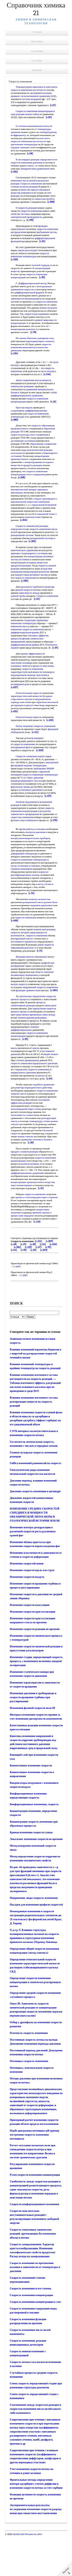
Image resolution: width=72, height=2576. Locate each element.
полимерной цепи (20, 690)
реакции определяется (43, 159)
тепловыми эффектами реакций (28, 1118)
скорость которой (20, 941)
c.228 (24, 1290)
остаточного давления (46, 796)
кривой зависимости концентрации (29, 325)
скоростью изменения (22, 826)
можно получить (49, 311)
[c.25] (34, 1051)
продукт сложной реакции (25, 1169)
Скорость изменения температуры (29, 868)
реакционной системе (22, 538)
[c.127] (14, 805)
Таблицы (37, 51)
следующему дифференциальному (29, 413)
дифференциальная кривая (25, 635)
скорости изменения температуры (30, 258)
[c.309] (15, 1265)
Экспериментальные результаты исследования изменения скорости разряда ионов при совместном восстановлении (36, 2549)
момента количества (39, 908)
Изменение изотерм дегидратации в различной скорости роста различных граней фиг (33, 1555)
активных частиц (48, 577)
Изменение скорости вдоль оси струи (32, 1594)
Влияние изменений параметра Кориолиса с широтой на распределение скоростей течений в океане (36, 1377)
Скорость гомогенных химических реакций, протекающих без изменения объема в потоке (33, 2270)
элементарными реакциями (32, 1030)
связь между (49, 1027)
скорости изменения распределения (29, 231)
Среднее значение (20, 147)
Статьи (37, 32)
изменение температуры (24, 626)
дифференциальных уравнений (30, 1191)
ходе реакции (18, 114)
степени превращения (35, 1072)
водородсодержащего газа (42, 787)
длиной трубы (18, 599)
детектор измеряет (34, 744)
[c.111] (46, 738)
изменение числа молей (23, 180)
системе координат (32, 99)
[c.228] (28, 480)
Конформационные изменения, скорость (34, 1828)
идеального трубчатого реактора (38, 590)
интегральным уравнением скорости (31, 291)
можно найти (33, 114)
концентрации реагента (34, 332)
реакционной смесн (33, 911)
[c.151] (47, 1262)
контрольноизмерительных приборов (31, 847)
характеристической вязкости (26, 702)
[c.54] (21, 1094)
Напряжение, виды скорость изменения (34, 1926)
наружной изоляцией (35, 780)
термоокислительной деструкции (28, 711)
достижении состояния (23, 444)
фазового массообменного (25, 829)
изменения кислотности (33, 89)
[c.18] (25, 1265)
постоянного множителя (24, 950)
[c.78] (44, 335)
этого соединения (39, 437)
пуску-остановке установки (25, 874)
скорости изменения (31, 210)
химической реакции (45, 938)
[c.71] (40, 960)
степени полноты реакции (25, 186)
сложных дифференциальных (25, 1041)
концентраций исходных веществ (28, 565)
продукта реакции (32, 468)
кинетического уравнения (24, 553)
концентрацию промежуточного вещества (28, 1202)
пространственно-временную (26, 1027)
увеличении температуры (24, 144)
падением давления (41, 914)
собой (54, 395)
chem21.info (19, 2574)
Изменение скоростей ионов (27, 1587)
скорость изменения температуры (33, 782)
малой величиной (30, 1182)
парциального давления (38, 1084)
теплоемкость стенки (22, 1130)
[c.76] (47, 902)
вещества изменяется (22, 192)
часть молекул (48, 374)
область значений (45, 981)
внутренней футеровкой (24, 771)
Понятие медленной (26, 811)
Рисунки (37, 41)
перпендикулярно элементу (40, 344)
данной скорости (24, 593)
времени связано (41, 1233)
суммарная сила (45, 341)
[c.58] (30, 153)
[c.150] (31, 262)
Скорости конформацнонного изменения (35, 2240)
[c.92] (14, 1271)
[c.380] (15, 423)
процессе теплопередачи (29, 1218)
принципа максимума (22, 495)
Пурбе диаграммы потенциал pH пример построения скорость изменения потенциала (35, 2171)
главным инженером (22, 878)
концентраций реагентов (37, 574)
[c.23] (44, 1271)
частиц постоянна (20, 562)
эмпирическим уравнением (35, 168)
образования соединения (44, 447)
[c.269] (54, 1271)
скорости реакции (28, 207)
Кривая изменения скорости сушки (31, 1856)
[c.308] (51, 201)
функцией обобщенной (23, 738)
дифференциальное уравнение (27, 398)
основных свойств (21, 672)
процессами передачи (22, 1237)
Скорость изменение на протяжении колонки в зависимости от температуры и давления (35, 2303)
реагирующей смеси (22, 947)
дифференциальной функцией (27, 241)
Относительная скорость (29, 699)
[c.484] (24, 1002)
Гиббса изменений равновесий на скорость (36, 1487)
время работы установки (33, 838)
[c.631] (49, 717)
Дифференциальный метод (33, 286)
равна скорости (46, 954)
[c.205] (44, 544)
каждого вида (31, 577)
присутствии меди (21, 714)
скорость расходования (37, 317)
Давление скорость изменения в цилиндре (35, 1515)
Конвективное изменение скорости (31, 1789)
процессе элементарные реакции (28, 1016)
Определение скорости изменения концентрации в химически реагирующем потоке (35, 2014)
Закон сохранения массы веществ (33, 383)
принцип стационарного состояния (29, 556)
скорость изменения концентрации (33, 819)
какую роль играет (28, 253)
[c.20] (42, 280)
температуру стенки (40, 1136)
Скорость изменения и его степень (31, 2324)
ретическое (26, 1008)
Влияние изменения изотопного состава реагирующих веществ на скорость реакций (34, 1426)
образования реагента (22, 957)
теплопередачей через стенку (26, 1124)
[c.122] (40, 1268)
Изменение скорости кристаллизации (33, 1636)
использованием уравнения (36, 96)
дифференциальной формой (30, 295)
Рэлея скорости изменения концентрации (35, 2211)
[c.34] (49, 117)
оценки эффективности (33, 659)
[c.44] (49, 602)
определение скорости (44, 1008)
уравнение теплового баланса (26, 1158)
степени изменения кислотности (36, 126)
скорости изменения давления (27, 162)
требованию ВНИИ (21, 777)
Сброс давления (19, 787)
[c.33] (45, 1265)
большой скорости (33, 1148)
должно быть (51, 911)
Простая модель (24, 410)
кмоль (14, 1060)
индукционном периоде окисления (29, 681)
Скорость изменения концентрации (35, 111)
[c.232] (43, 584)
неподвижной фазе (21, 753)
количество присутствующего (34, 189)
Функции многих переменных (32, 966)
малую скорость (26, 993)
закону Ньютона (28, 341)
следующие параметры (36, 623)
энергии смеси (30, 1109)
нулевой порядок (41, 268)
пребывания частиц (21, 235)
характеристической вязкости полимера (32, 678)
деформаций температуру (24, 862)
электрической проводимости (27, 217)
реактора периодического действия (33, 1103)
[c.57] (53, 105)
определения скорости (44, 1020)
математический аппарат (36, 492)
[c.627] (15, 693)
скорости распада (20, 437)
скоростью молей (44, 198)
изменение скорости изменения (27, 632)
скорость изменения (35, 581)
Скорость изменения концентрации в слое (35, 2338)
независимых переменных (25, 984)
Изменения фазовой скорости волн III (33, 1732)
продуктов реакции (21, 568)
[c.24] (32, 244)
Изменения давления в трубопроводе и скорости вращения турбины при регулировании (33, 1721)
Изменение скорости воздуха (27, 1601)
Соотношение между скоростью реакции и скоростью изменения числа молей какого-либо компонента (36, 2445)
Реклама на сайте (34, 2574)
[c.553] (40, 756)
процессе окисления (43, 672)
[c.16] (54, 404)
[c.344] (27, 523)
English (37, 70)
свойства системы (20, 213)
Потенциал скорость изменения (29, 2093)
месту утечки (45, 893)
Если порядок (23, 159)
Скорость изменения (32, 183)
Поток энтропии (24, 732)
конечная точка (42, 520)
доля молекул (18, 368)
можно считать (19, 1139)
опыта (31, 165)
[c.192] (30, 220)
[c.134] (15, 356)
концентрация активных (41, 559)
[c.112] (53, 1243)
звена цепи (51, 1017)
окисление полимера (22, 668)
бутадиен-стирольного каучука (32, 704)
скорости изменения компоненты (31, 349)
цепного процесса (20, 1011)
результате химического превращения (31, 822)
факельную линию (40, 793)
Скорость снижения (26, 762)
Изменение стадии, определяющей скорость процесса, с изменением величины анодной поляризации (31, 1685)
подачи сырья (45, 762)
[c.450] (18, 1268)
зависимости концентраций (25, 301)
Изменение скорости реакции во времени (35, 1653)
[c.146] (47, 377)
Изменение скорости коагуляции (30, 1629)
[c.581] (29, 1268)
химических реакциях (23, 389)
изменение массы (22, 629)
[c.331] (15, 171)
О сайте (37, 60)
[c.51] (41, 1209)
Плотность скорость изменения (29, 2065)
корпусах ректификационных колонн (30, 882)
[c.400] (26, 929)
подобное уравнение (44, 1100)
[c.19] (35, 1265)
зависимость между (29, 596)
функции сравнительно (40, 999)
